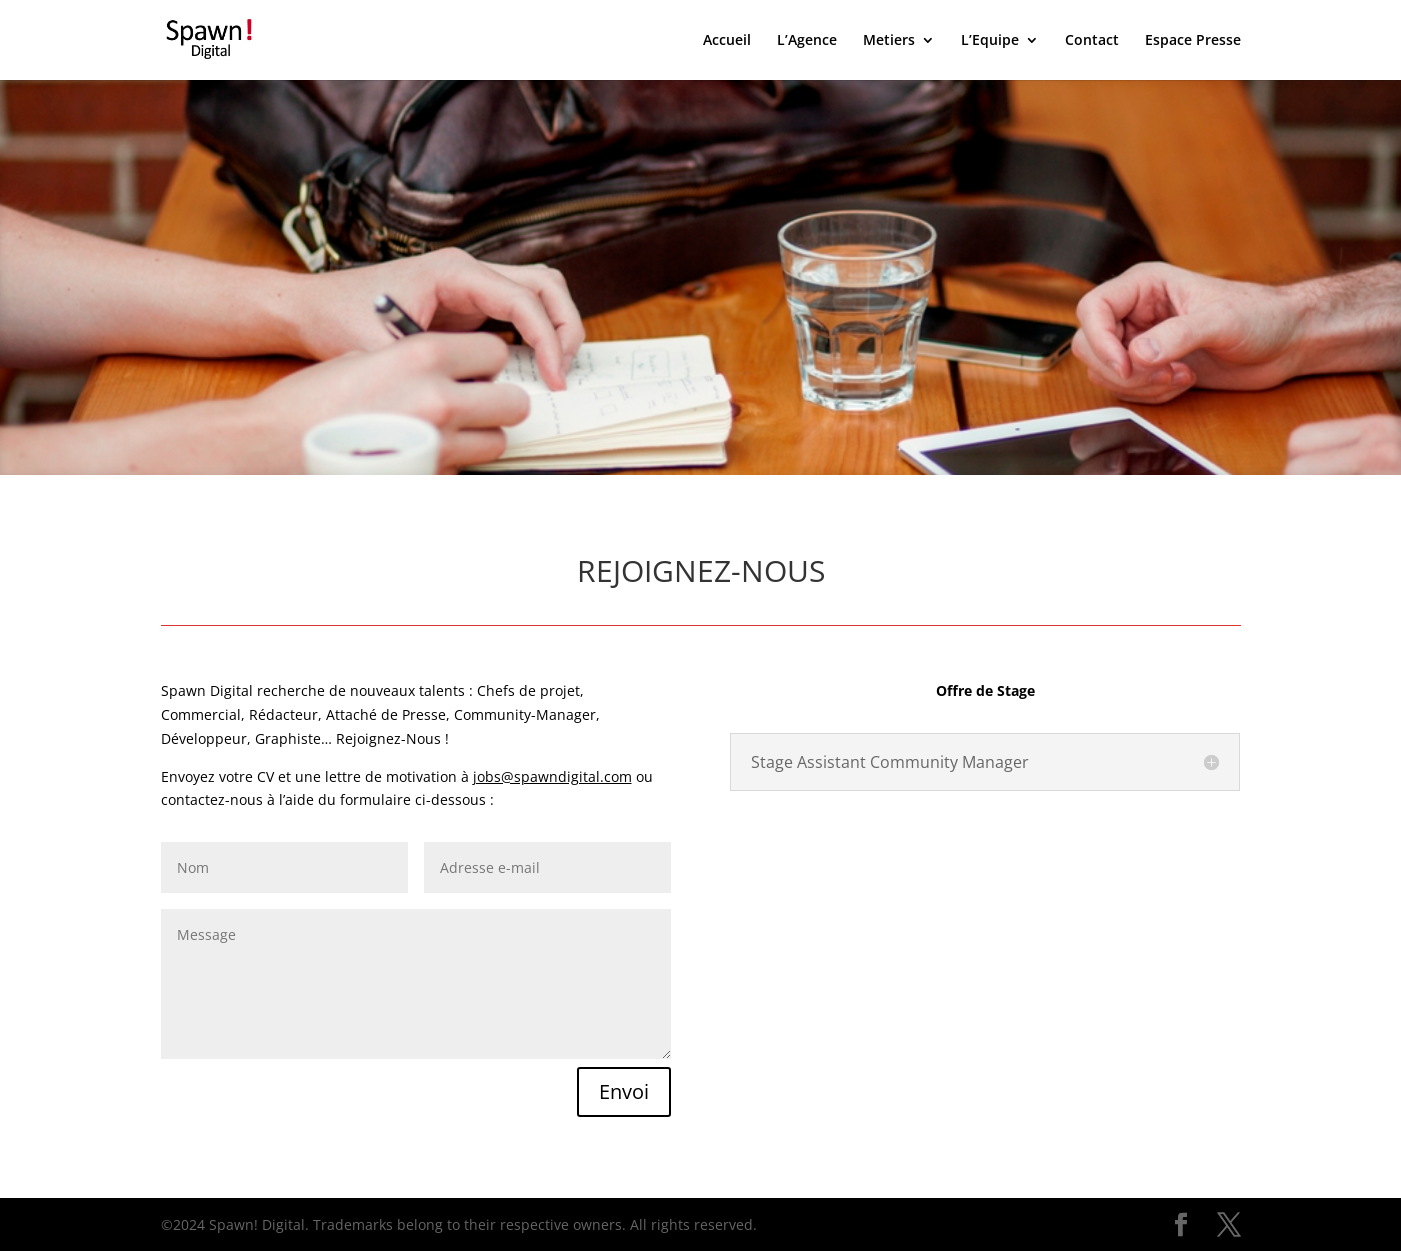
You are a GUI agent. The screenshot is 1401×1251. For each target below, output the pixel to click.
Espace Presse (1193, 41)
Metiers (889, 41)
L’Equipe (990, 41)
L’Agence (807, 41)
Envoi (624, 1091)
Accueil (727, 41)
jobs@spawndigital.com (552, 776)
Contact (1092, 41)
